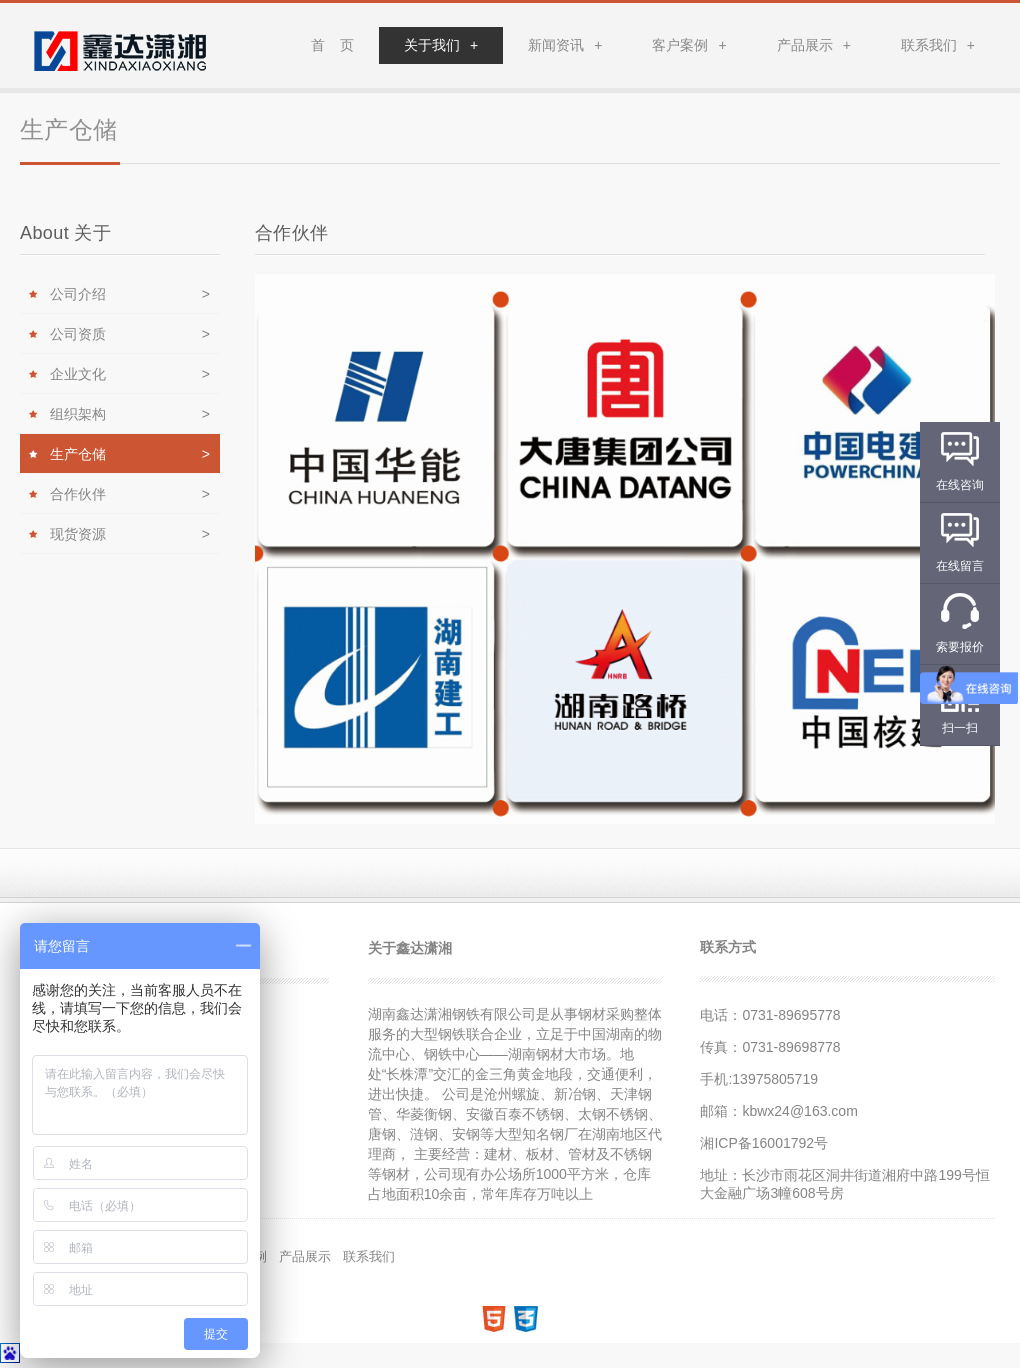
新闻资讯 (565, 45)
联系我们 (938, 45)
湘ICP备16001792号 (764, 1143)
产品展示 (814, 45)
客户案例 (689, 45)
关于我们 (441, 45)
